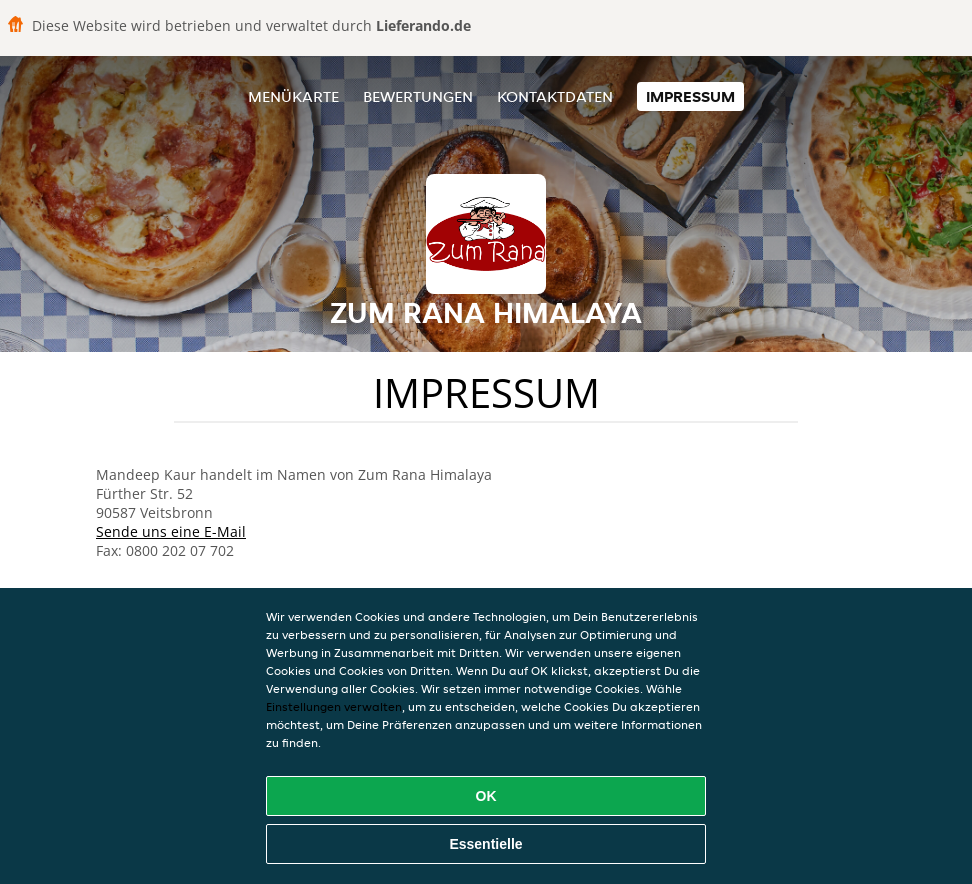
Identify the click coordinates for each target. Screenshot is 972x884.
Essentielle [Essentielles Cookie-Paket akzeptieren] (485, 844)
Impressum (690, 96)
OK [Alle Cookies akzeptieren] (486, 796)
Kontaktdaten (555, 96)
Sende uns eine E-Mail (171, 531)
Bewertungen (418, 96)
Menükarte (293, 96)
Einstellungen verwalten (334, 706)
